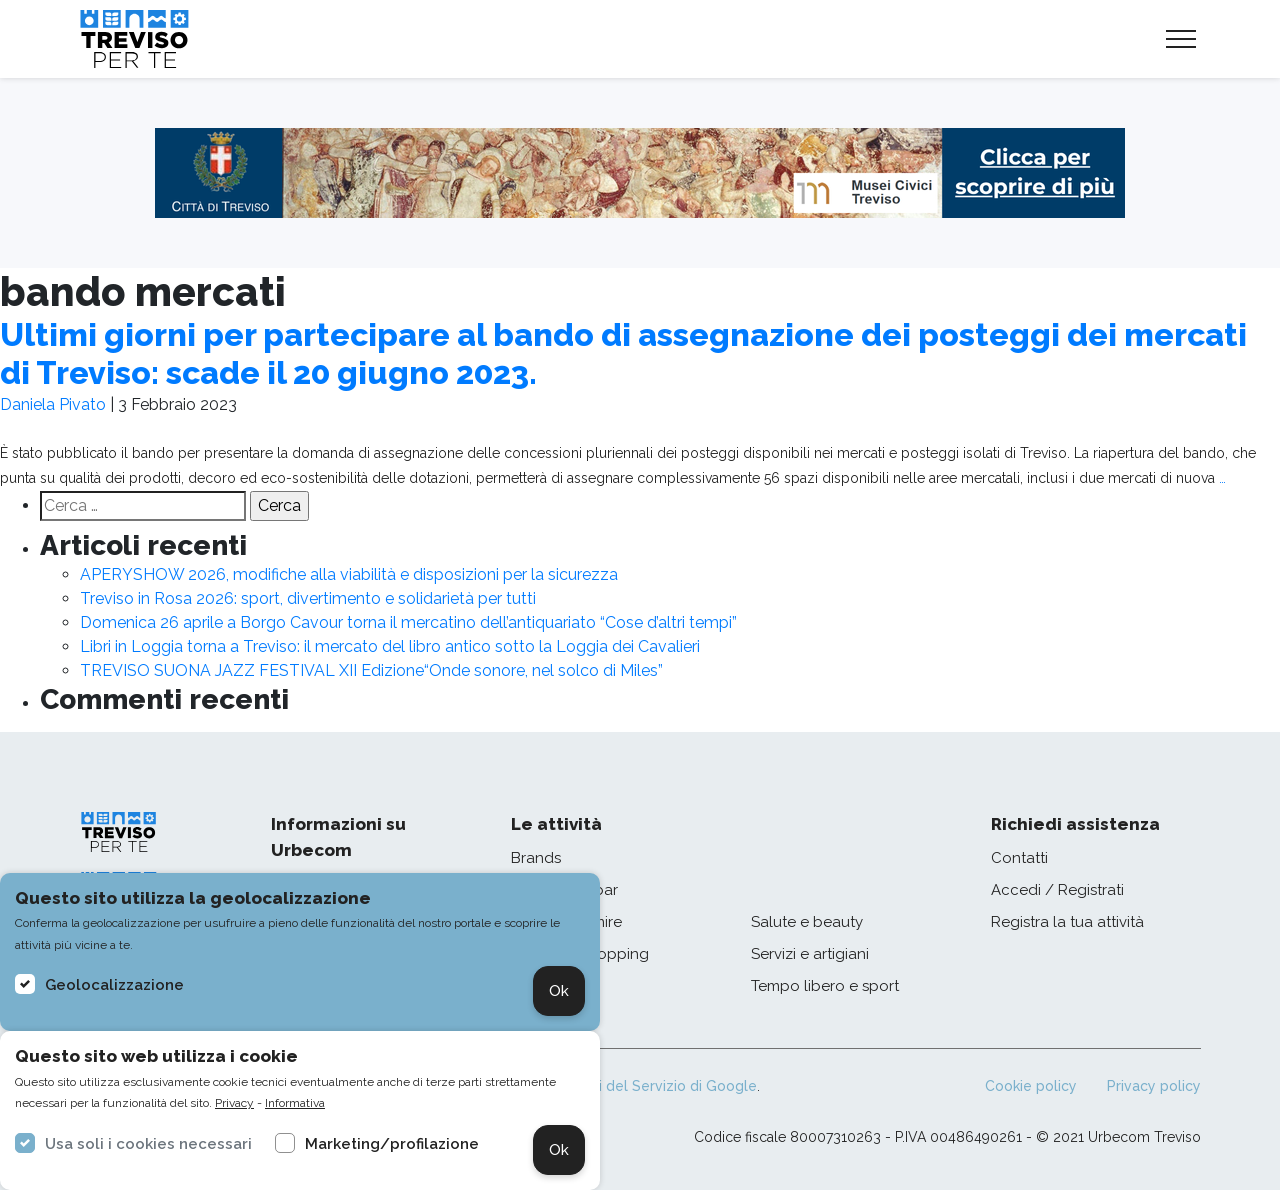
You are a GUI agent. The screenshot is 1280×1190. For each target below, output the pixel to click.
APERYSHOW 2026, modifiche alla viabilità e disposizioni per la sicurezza (349, 574)
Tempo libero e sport (825, 986)
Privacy (234, 1103)
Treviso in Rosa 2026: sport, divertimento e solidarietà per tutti (308, 598)
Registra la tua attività (1067, 922)
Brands (536, 858)
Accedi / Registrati (1057, 890)
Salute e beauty (807, 922)
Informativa (295, 1103)
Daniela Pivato (53, 404)
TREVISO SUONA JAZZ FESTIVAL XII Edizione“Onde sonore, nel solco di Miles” (371, 670)
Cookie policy (1031, 1086)
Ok (559, 991)
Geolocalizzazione (114, 985)
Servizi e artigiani (810, 954)
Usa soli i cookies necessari (148, 1144)
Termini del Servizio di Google (655, 1086)
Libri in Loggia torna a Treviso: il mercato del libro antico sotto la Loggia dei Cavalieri (390, 646)
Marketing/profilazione (392, 1144)
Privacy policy (1154, 1086)
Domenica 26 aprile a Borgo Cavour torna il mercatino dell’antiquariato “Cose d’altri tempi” (408, 622)
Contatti (1019, 858)
